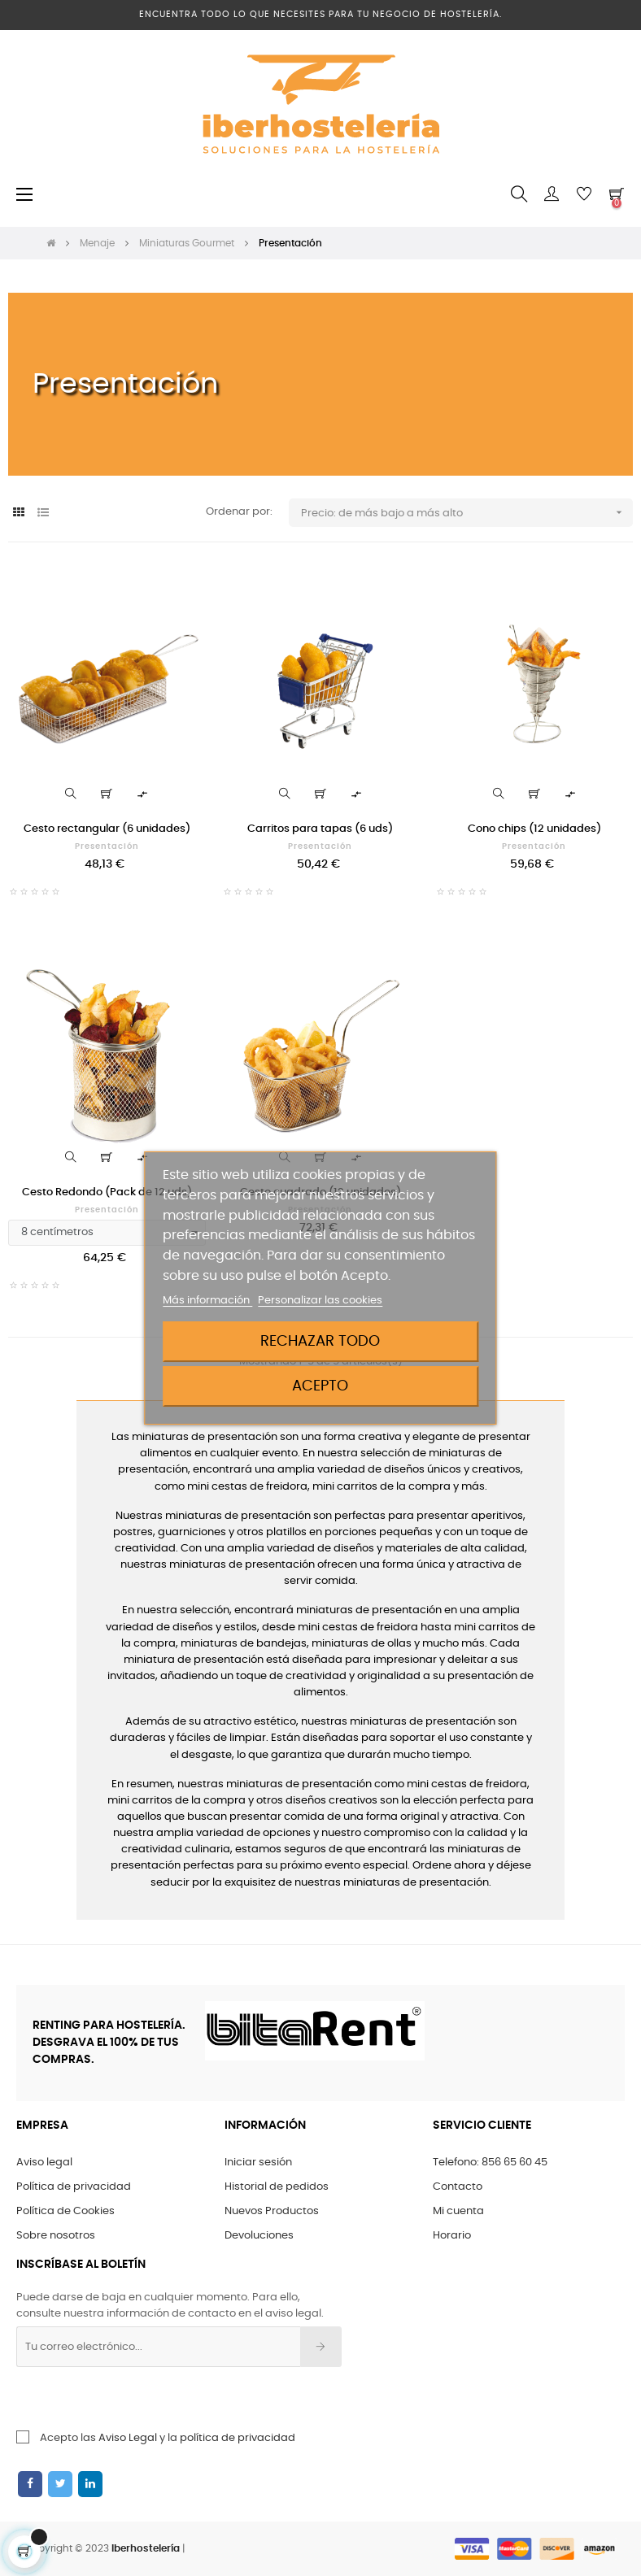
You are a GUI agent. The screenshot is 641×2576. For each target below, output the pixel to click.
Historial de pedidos (277, 2187)
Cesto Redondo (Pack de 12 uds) (107, 1192)
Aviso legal (44, 2162)
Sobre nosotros (55, 2235)
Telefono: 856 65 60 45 (490, 2162)
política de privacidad (237, 2438)
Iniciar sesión (258, 2162)
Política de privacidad (73, 2187)
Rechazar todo (320, 1341)
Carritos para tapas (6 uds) (320, 829)
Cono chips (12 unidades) (534, 829)
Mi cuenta (458, 2211)
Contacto (457, 2187)
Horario (452, 2235)
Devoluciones (259, 2235)
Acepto (320, 1386)
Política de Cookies (65, 2211)
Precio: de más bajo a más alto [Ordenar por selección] (467, 512)
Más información (207, 1300)
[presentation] (148, 2398)
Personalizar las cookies (320, 1300)
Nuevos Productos (272, 2211)
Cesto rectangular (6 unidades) (107, 829)
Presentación (107, 846)
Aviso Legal (127, 2438)
